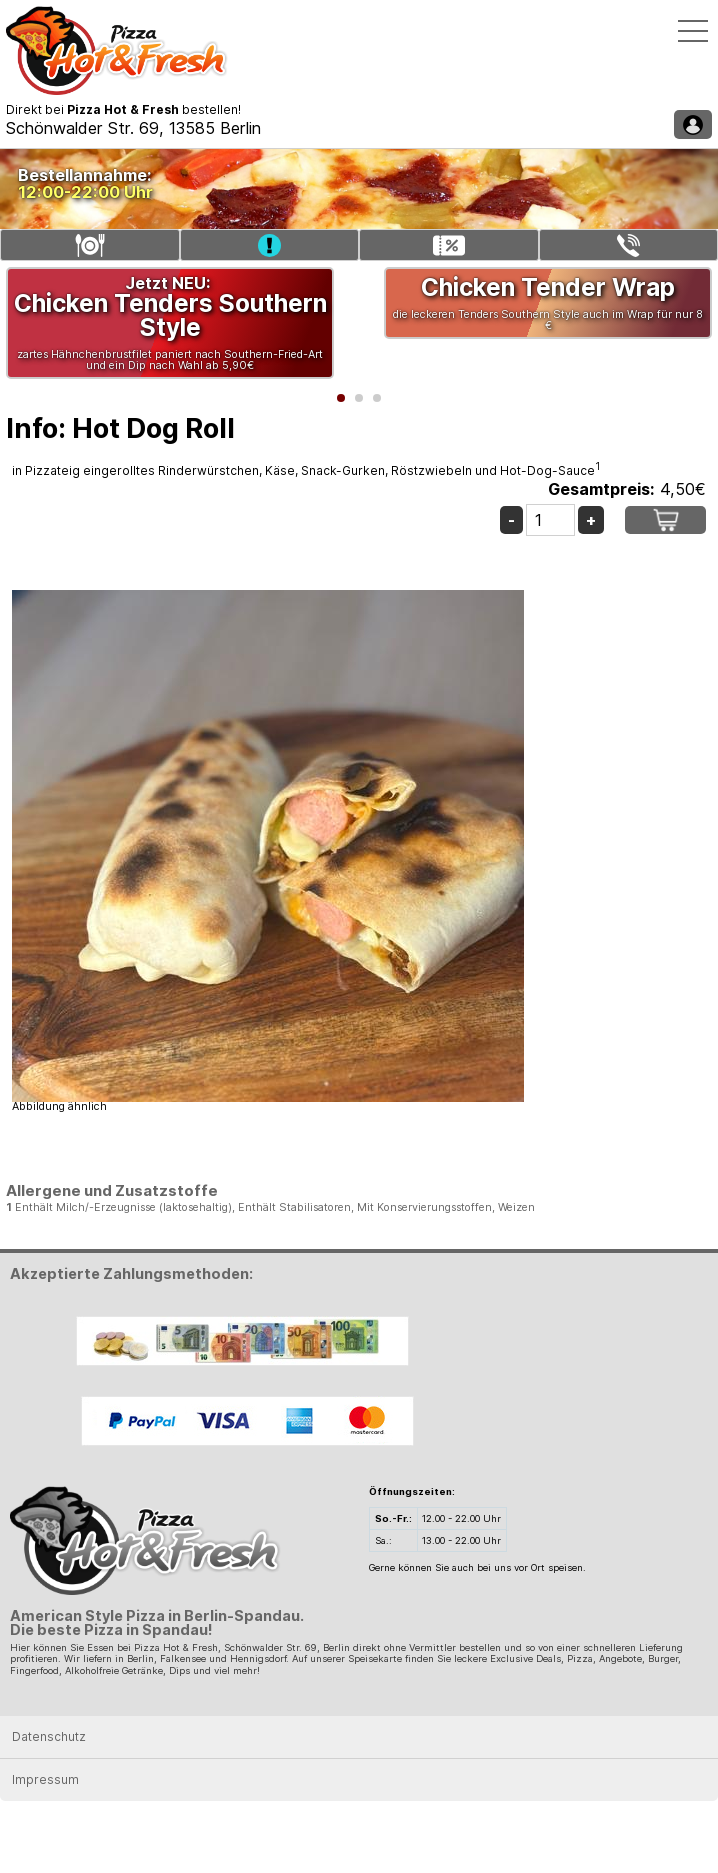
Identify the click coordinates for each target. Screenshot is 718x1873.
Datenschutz (49, 1736)
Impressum (45, 1779)
